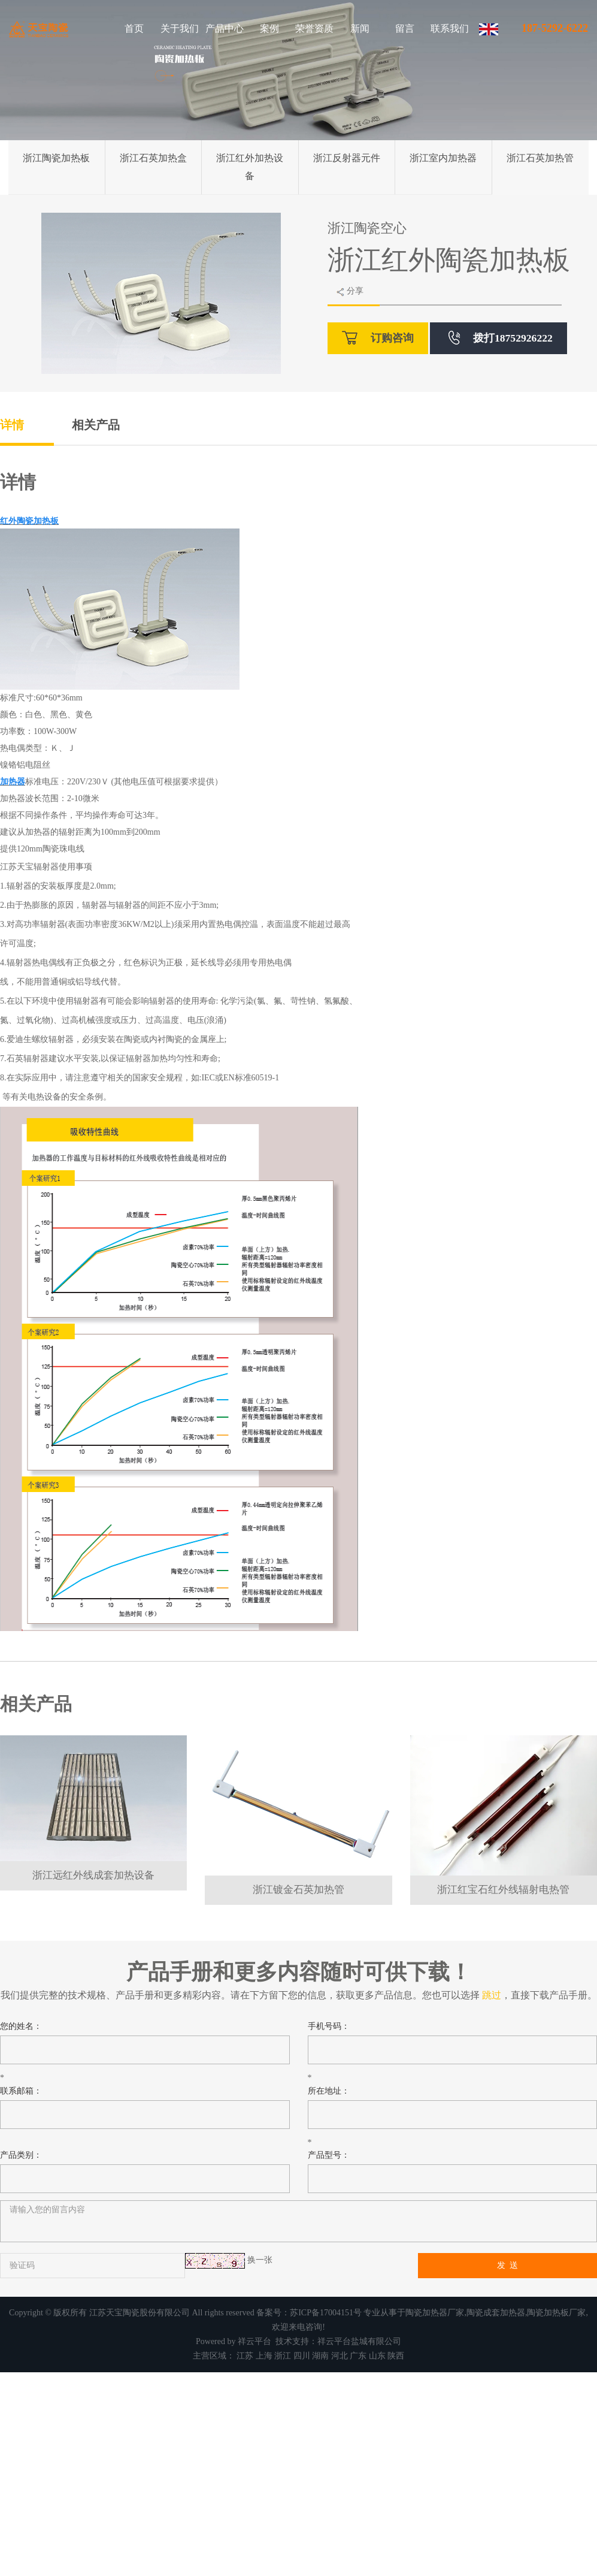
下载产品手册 (558, 1995)
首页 (134, 28)
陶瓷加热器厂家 (434, 2312)
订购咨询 (378, 338)
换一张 (259, 2259)
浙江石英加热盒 (153, 158)
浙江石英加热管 (540, 158)
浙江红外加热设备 (249, 167)
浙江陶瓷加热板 (56, 158)
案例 (269, 28)
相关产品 (96, 424)
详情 (12, 424)
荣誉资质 (314, 28)
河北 (339, 2355)
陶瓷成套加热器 (495, 2312)
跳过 (491, 1995)
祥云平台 (254, 2341)
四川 (301, 2355)
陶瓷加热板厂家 (556, 2312)
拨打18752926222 (501, 338)
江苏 (245, 2355)
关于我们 (179, 28)
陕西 (395, 2355)
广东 (358, 2355)
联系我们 (450, 28)
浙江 (282, 2355)
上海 (264, 2355)
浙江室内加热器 (443, 158)
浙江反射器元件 (346, 158)
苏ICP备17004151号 (326, 2312)
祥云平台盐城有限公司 (359, 2341)
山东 (377, 2355)
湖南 (320, 2355)
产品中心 (224, 28)
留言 (404, 28)
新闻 (359, 28)
